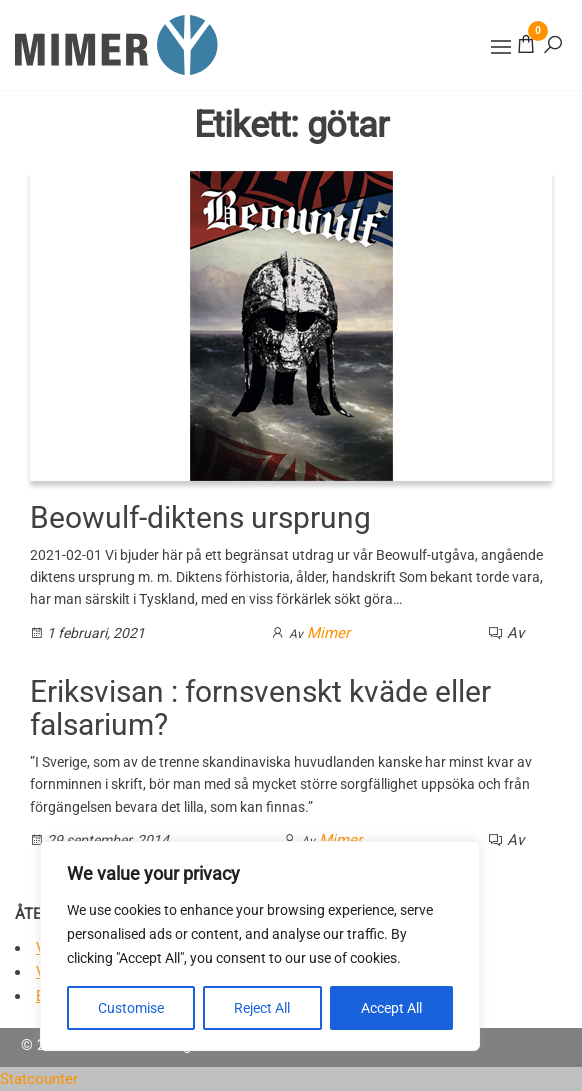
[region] (260, 946)
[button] (501, 47)
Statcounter (39, 1079)
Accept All (391, 1008)
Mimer (328, 633)
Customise (131, 1008)
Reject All (262, 1008)
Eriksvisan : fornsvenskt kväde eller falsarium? (260, 708)
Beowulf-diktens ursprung (200, 517)
